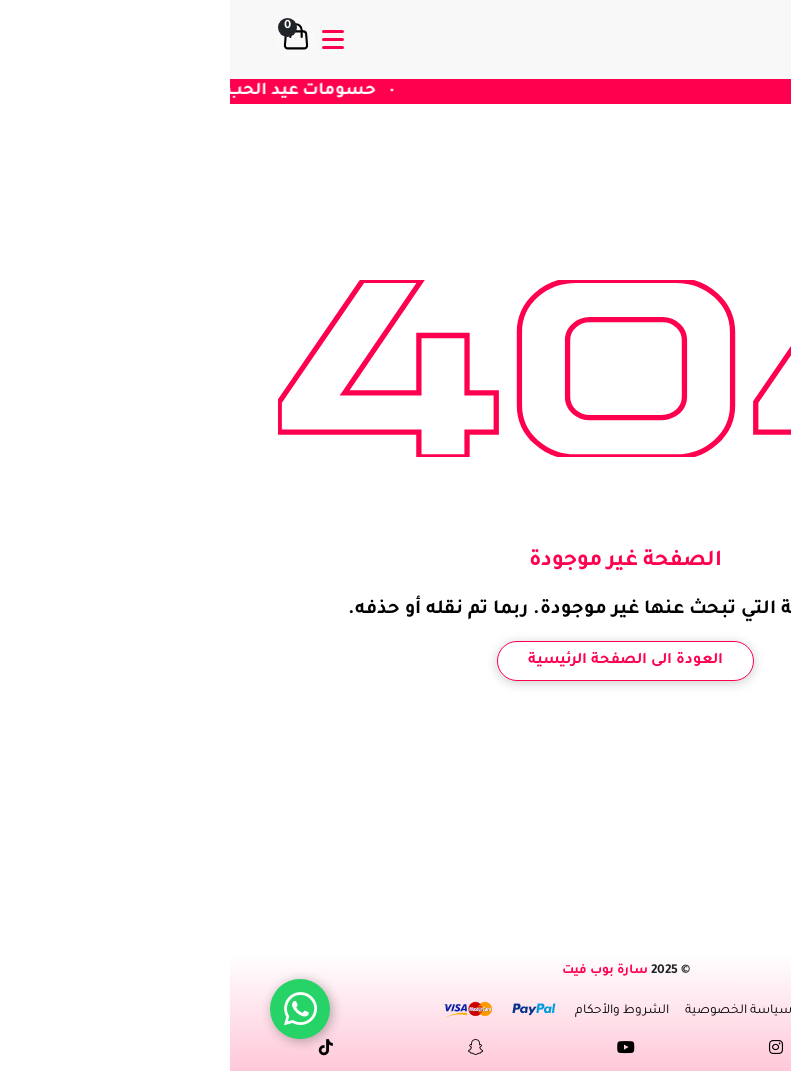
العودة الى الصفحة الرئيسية (395, 661)
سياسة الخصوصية (508, 1011)
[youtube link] (396, 1051)
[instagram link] (546, 1051)
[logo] (701, 39)
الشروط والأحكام (392, 1011)
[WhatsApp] (70, 1009)
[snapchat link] (246, 1051)
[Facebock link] (696, 1051)
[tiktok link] (96, 1051)
